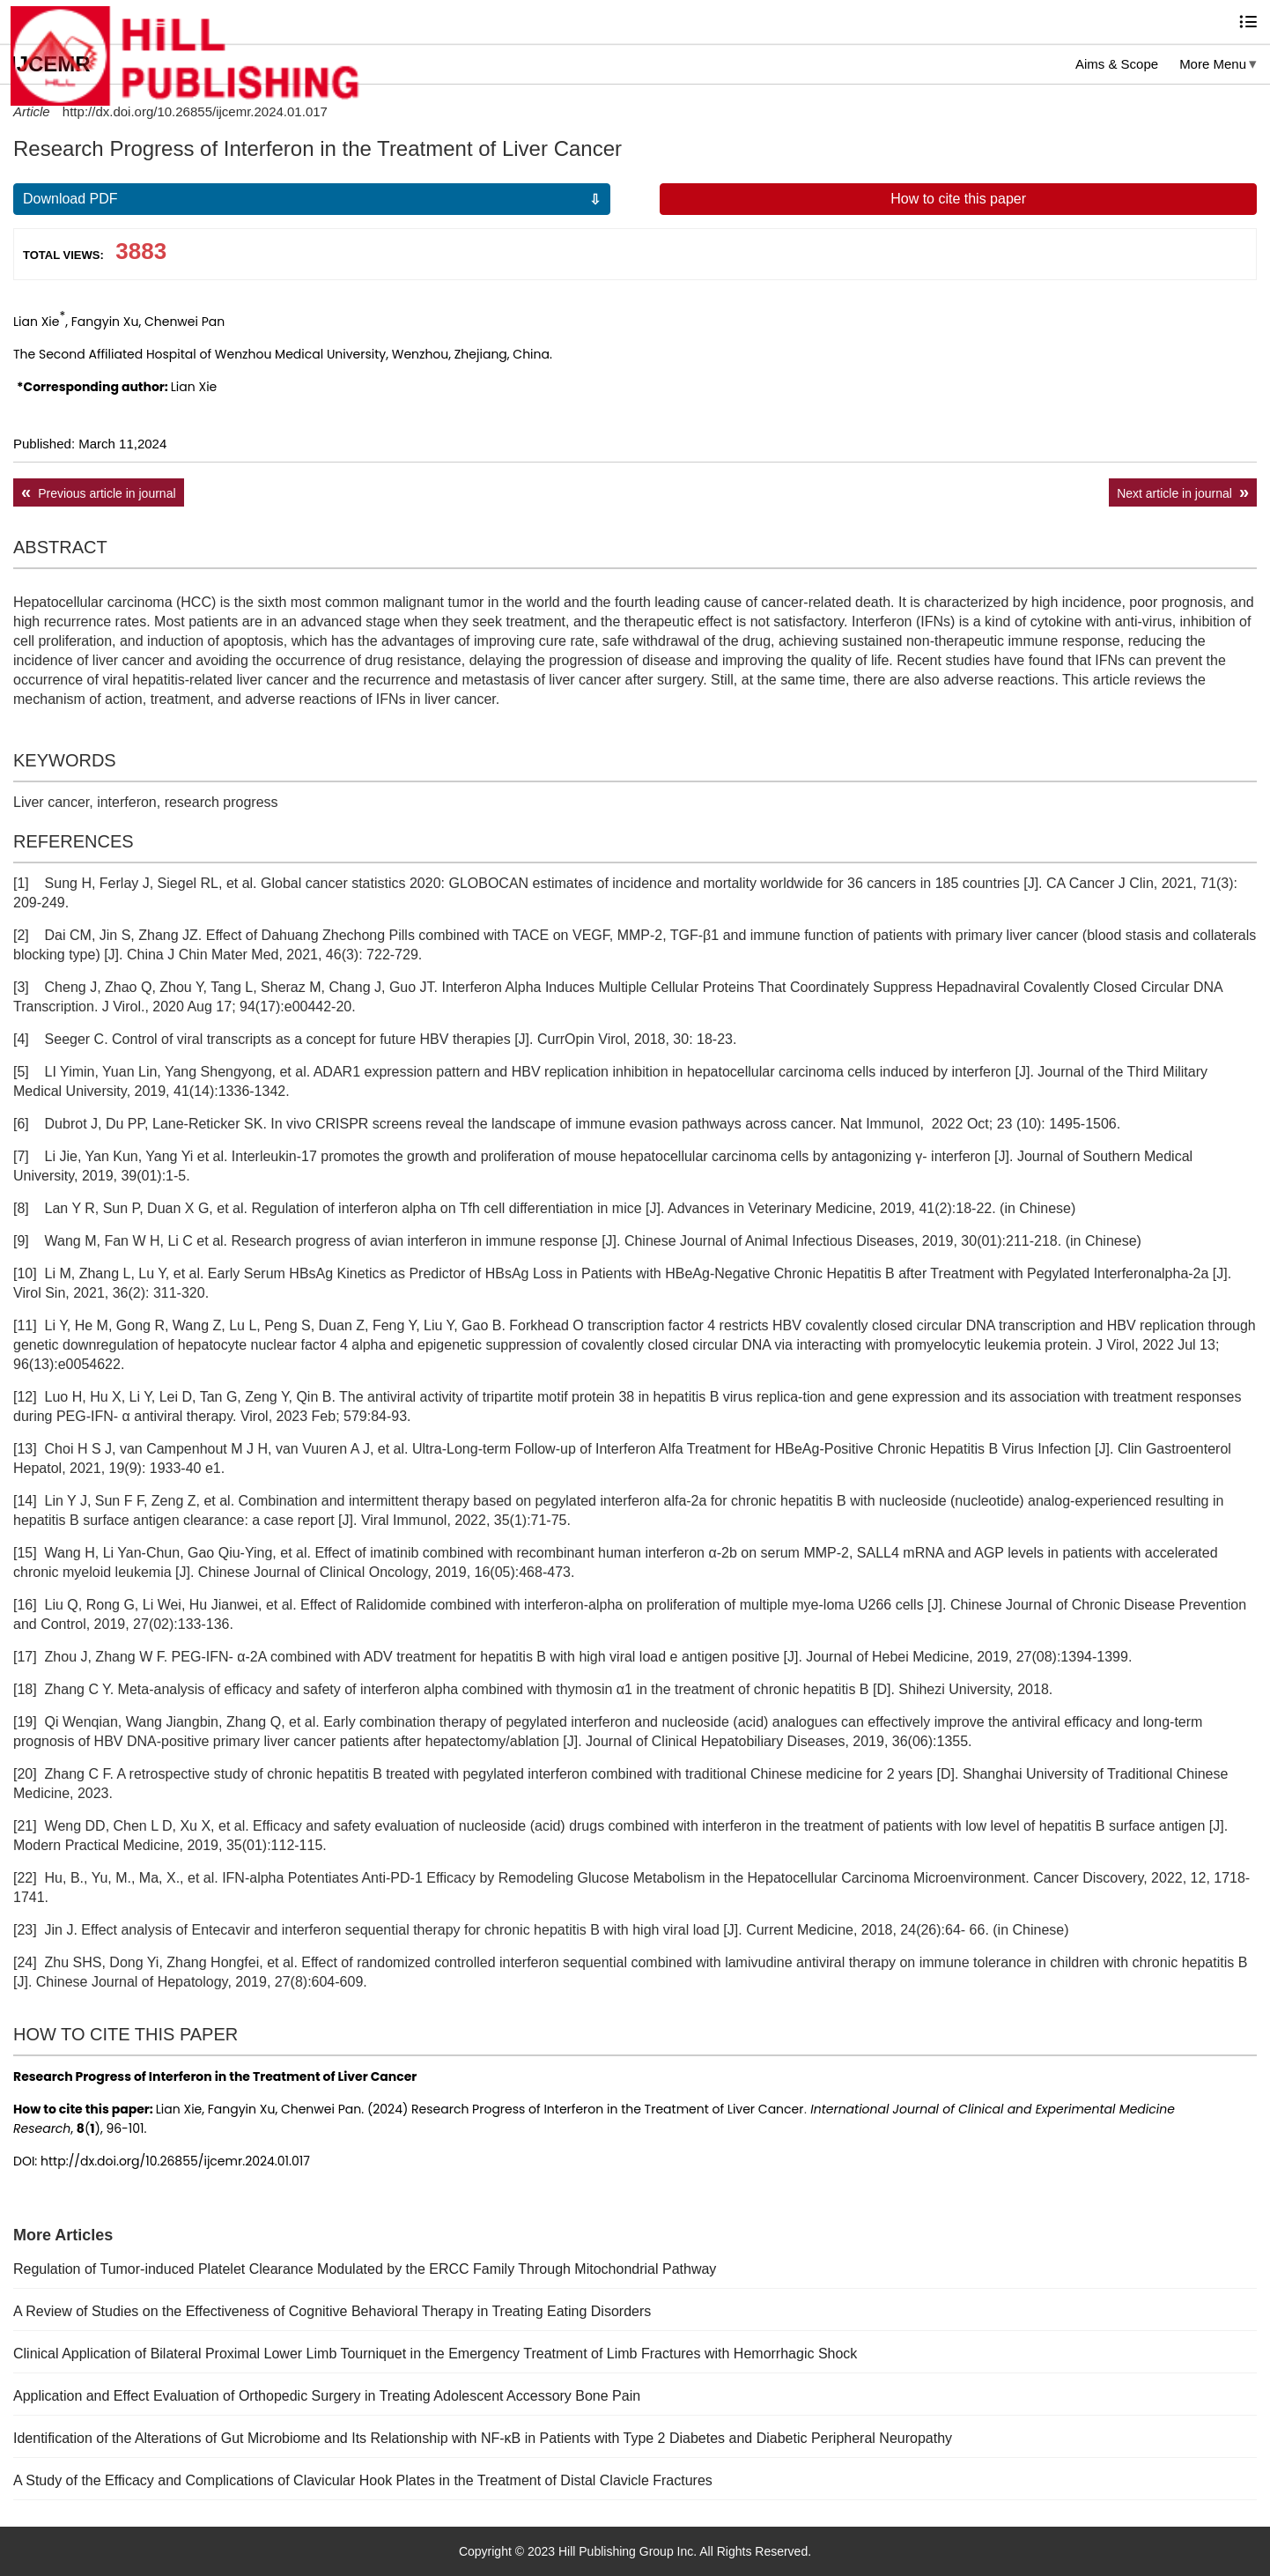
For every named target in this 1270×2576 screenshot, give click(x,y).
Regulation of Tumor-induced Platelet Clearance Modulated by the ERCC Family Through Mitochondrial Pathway (364, 2268)
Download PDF (70, 198)
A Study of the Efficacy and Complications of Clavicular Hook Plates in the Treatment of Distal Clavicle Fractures (363, 2480)
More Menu (1212, 63)
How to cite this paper (958, 198)
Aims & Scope (1116, 63)
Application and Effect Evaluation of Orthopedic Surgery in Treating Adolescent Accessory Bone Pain (326, 2395)
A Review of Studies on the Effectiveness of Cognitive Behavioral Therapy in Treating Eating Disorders (332, 2311)
